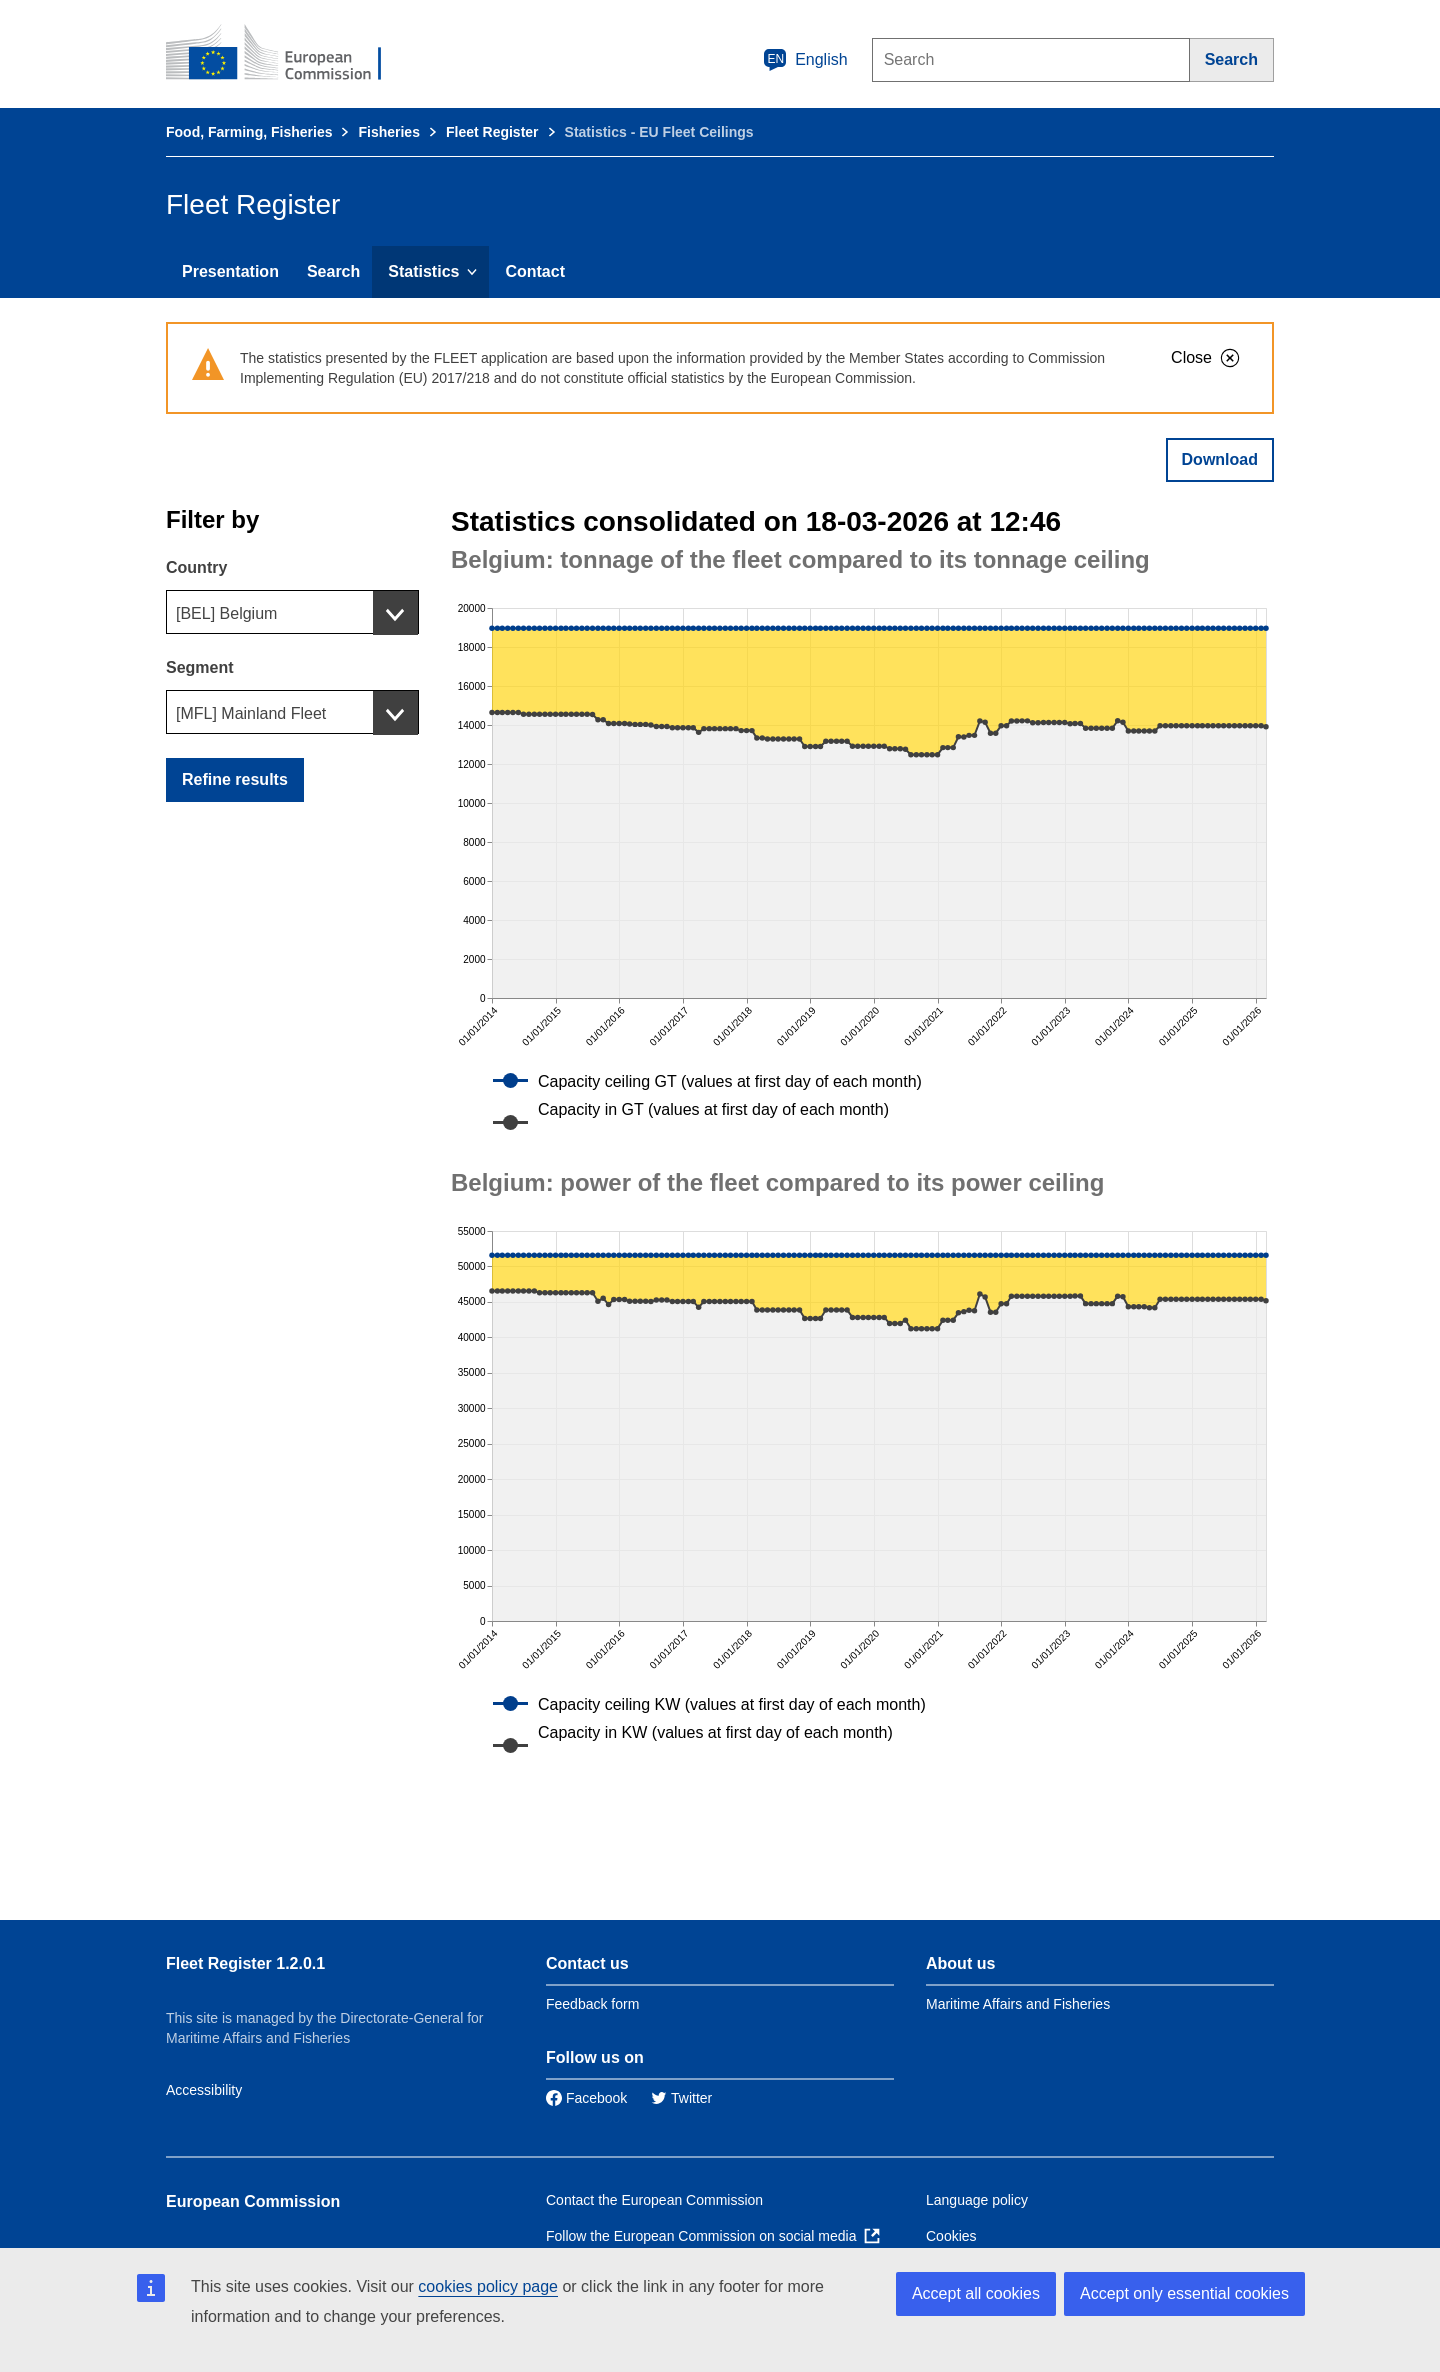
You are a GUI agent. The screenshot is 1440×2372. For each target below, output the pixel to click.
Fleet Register (492, 132)
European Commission (253, 2201)
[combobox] (292, 612)
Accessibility (204, 2090)
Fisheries (388, 132)
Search (333, 271)
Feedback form (592, 2004)
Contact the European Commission (654, 2200)
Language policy (977, 2200)
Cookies (951, 2236)
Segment (200, 667)
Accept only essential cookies (1184, 2293)
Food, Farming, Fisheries (249, 132)
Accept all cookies (976, 2293)
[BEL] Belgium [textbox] (226, 613)
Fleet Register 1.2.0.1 (245, 1963)
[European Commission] (287, 54)
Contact (535, 271)
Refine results (235, 779)
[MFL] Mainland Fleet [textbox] (251, 713)
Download (1220, 459)
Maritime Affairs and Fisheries (1018, 2004)
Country (196, 567)
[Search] (1232, 60)
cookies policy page (488, 2286)
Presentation (230, 271)
